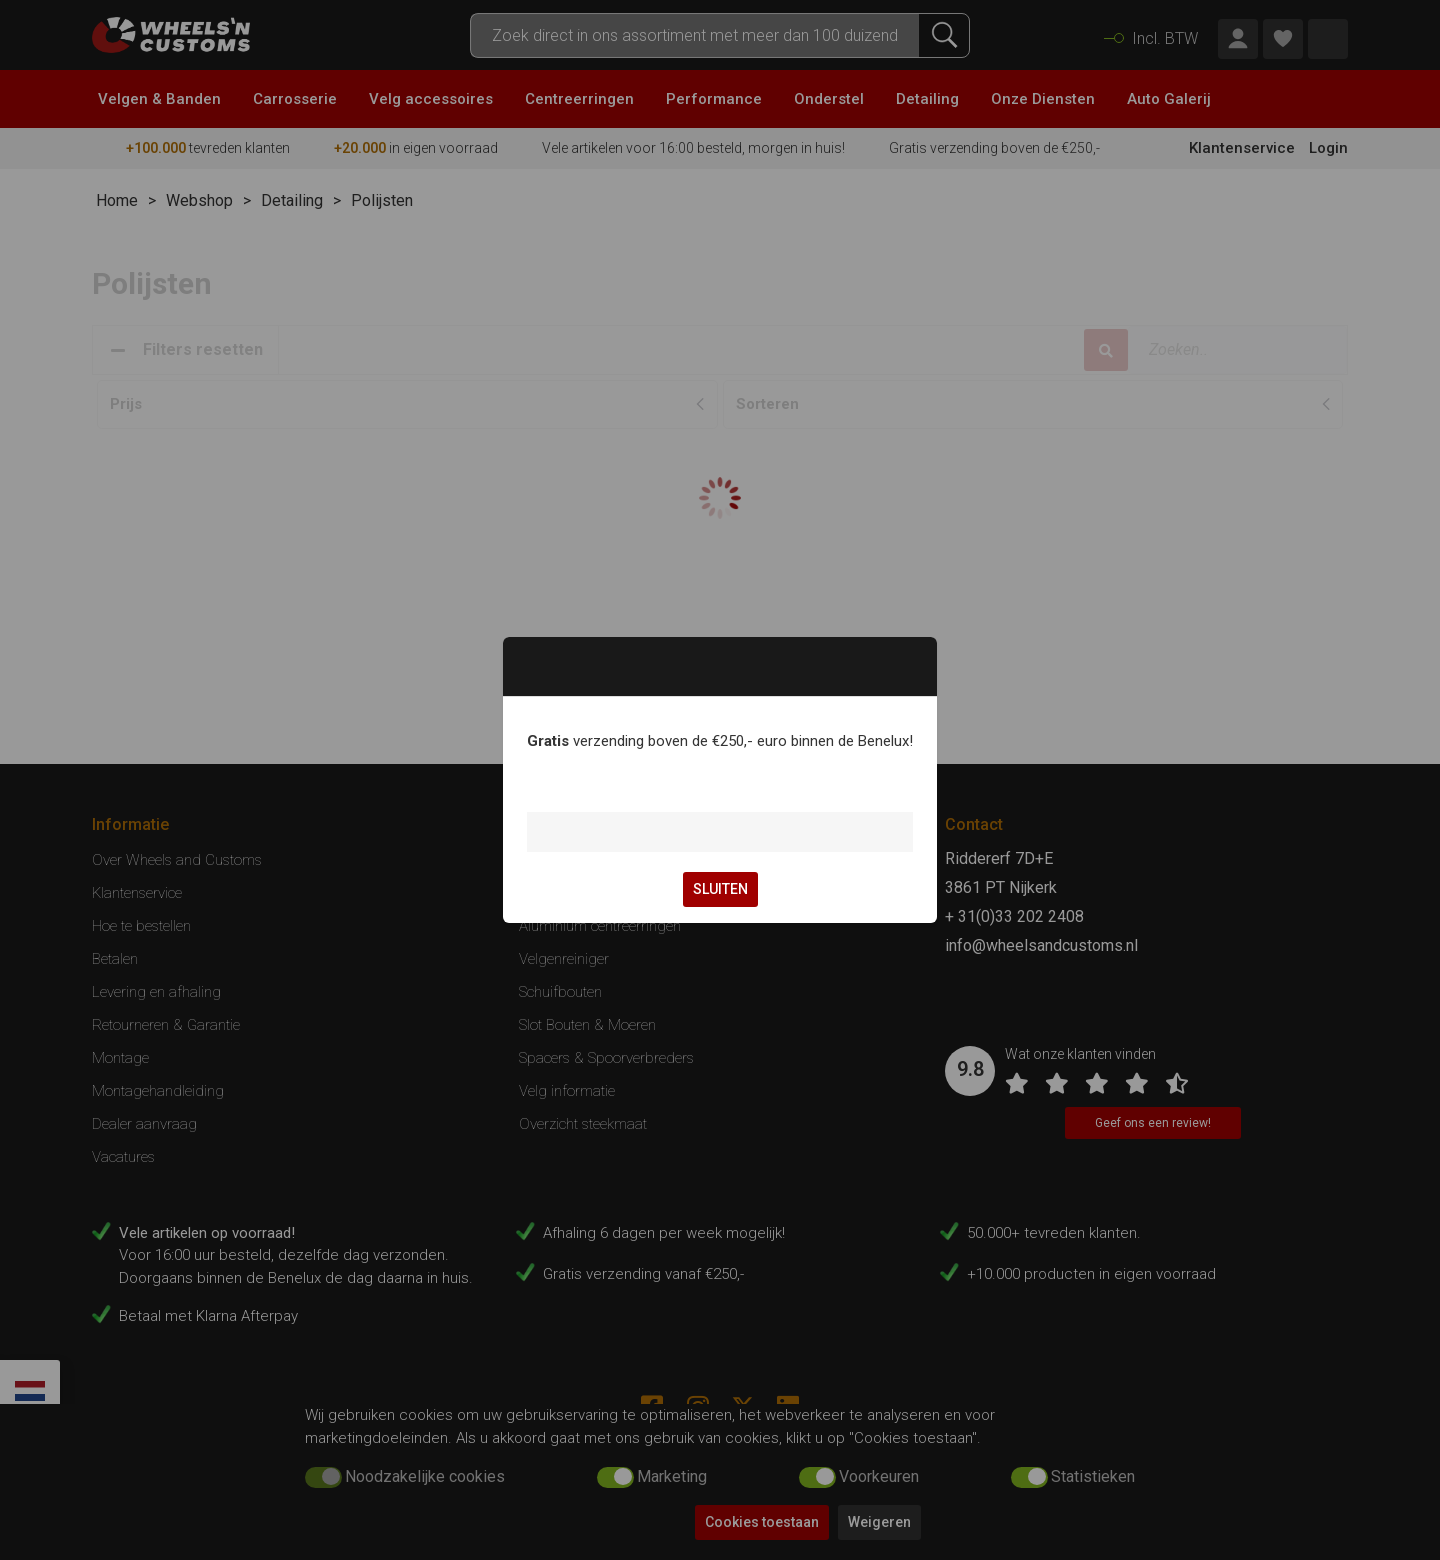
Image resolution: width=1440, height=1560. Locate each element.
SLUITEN (720, 889)
